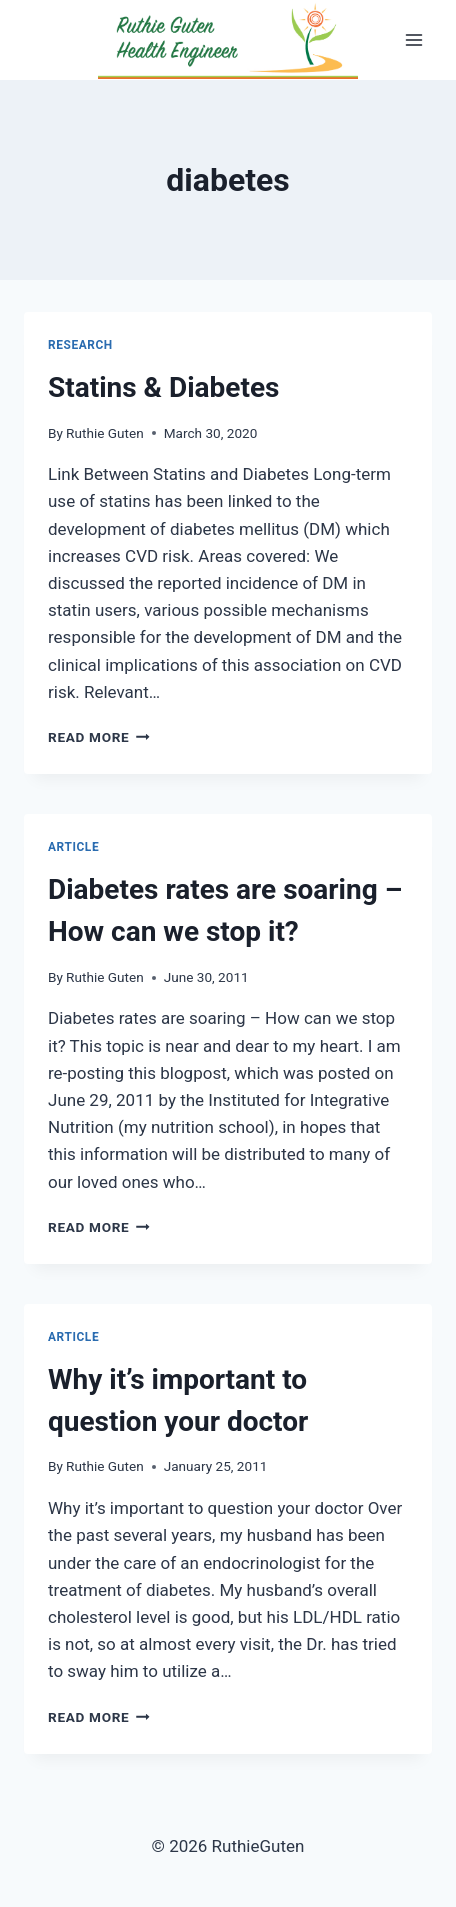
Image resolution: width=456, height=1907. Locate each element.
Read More (99, 737)
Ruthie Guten (105, 433)
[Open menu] (413, 39)
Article (73, 847)
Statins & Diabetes (163, 387)
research (80, 345)
